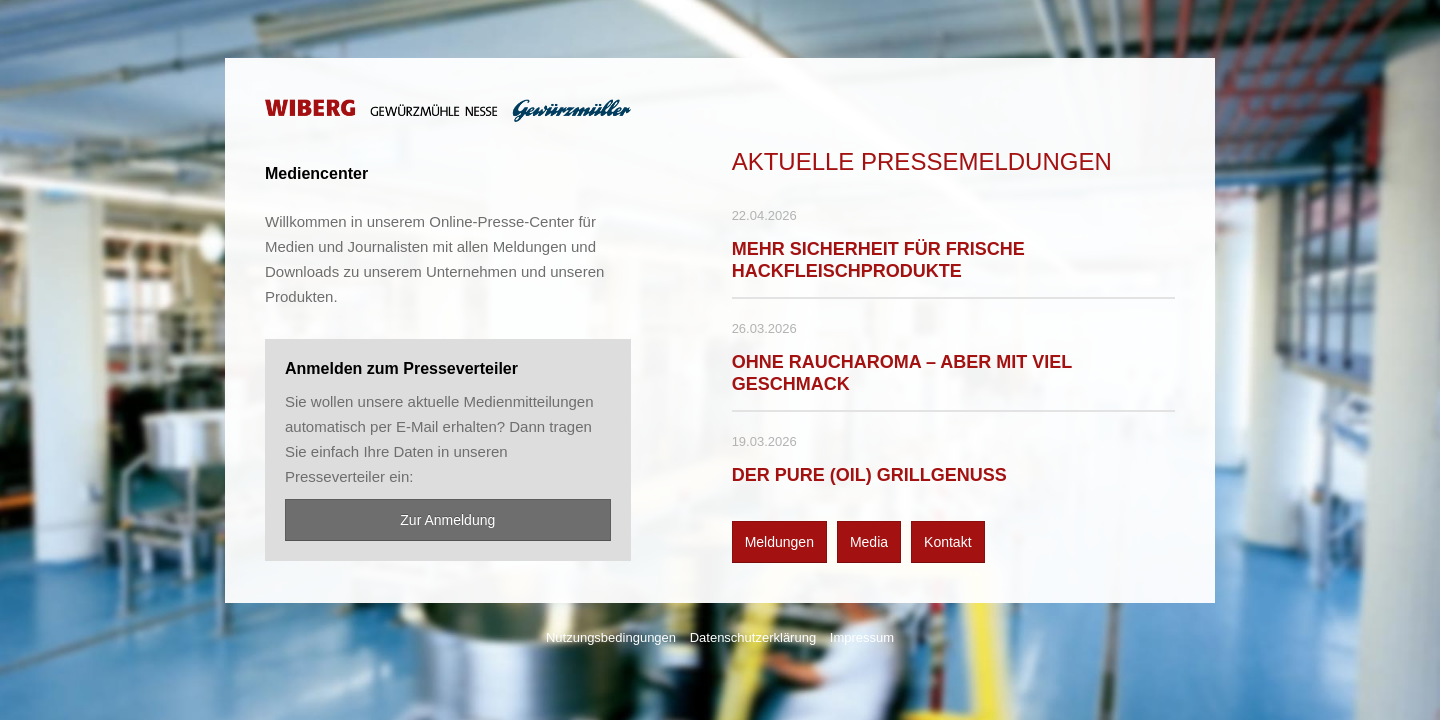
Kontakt (947, 542)
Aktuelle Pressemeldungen (922, 161)
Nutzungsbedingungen (611, 637)
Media (869, 542)
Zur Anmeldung (447, 520)
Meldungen (779, 542)
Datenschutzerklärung (753, 637)
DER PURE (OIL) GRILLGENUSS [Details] (869, 475)
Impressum (862, 637)
